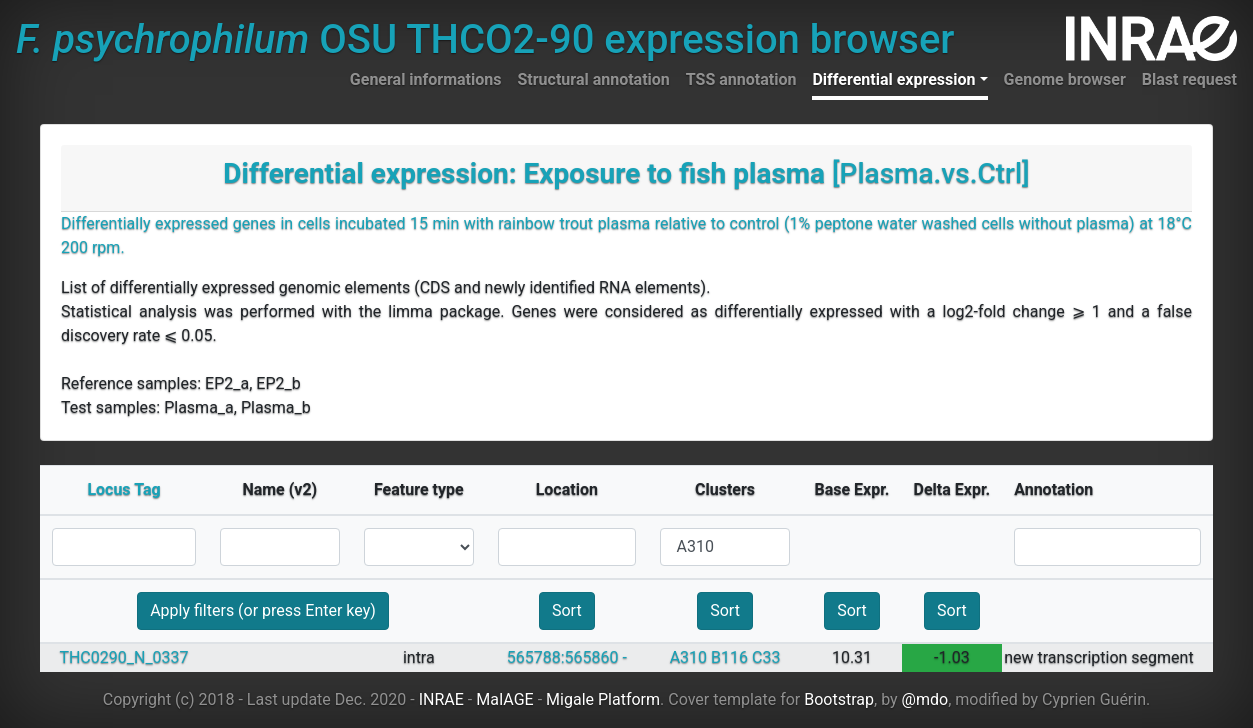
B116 (729, 657)
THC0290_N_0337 (123, 657)
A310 (688, 657)
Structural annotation (593, 79)
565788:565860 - (567, 657)
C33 (766, 657)
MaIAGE (505, 699)
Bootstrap (839, 699)
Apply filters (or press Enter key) (263, 610)
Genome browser (1065, 79)
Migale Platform (603, 699)
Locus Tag (123, 489)
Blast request (1189, 79)
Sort (567, 610)
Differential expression (893, 79)
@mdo (925, 699)
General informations (426, 79)
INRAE (441, 699)
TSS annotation (741, 79)
